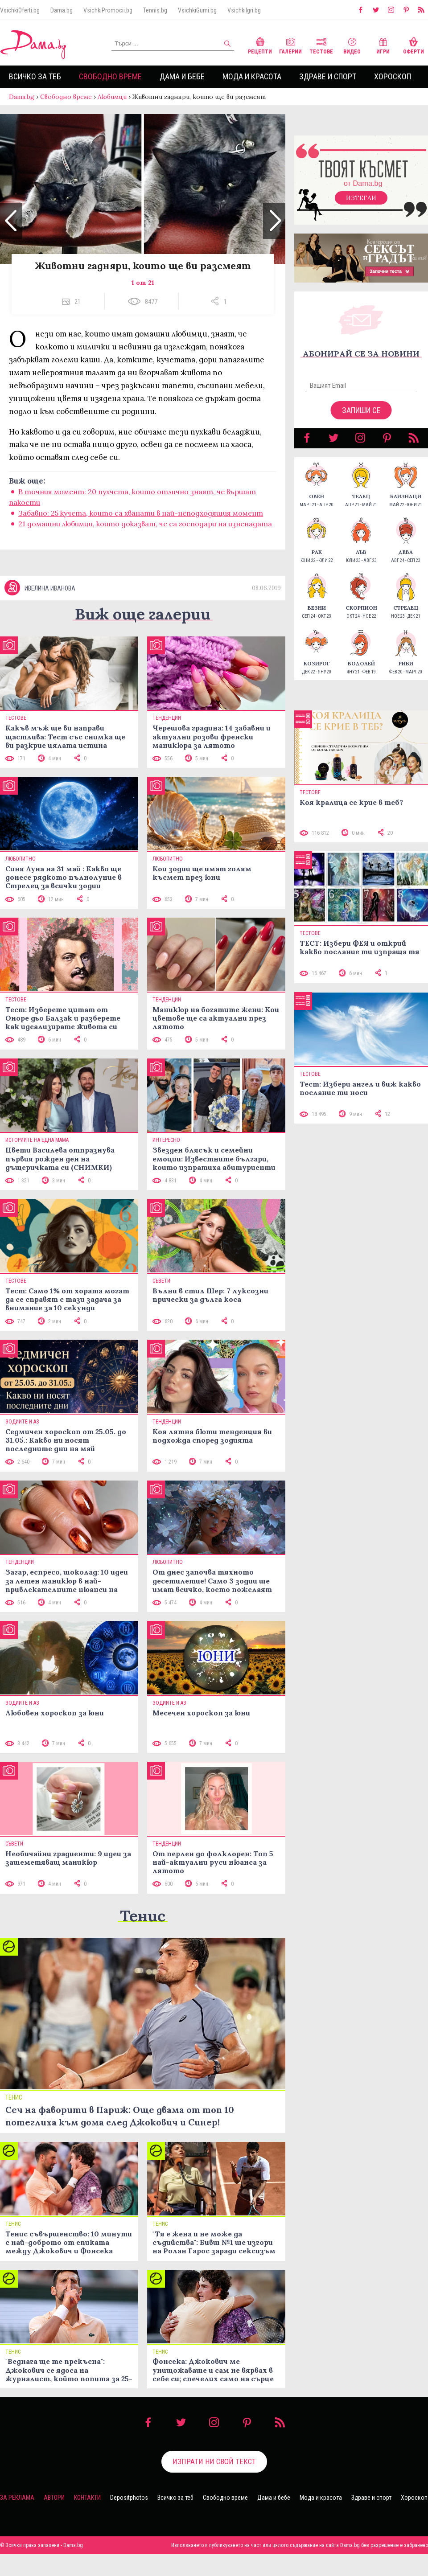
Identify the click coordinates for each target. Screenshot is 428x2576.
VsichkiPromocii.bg (107, 10)
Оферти (413, 45)
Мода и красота (251, 76)
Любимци (112, 97)
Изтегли (361, 207)
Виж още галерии (142, 636)
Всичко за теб (35, 76)
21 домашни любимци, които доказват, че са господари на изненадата (145, 532)
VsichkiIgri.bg (244, 10)
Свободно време (110, 76)
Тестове (321, 45)
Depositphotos (129, 2519)
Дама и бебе (182, 76)
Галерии (290, 45)
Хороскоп (392, 76)
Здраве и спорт (327, 76)
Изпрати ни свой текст (214, 2483)
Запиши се (361, 419)
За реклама (17, 2519)
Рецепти (260, 45)
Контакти (87, 2519)
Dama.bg (61, 10)
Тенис (142, 1938)
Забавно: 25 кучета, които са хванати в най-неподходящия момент (140, 521)
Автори (54, 2519)
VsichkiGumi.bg (197, 10)
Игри (383, 45)
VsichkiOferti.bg (20, 10)
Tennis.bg (155, 10)
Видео (352, 45)
